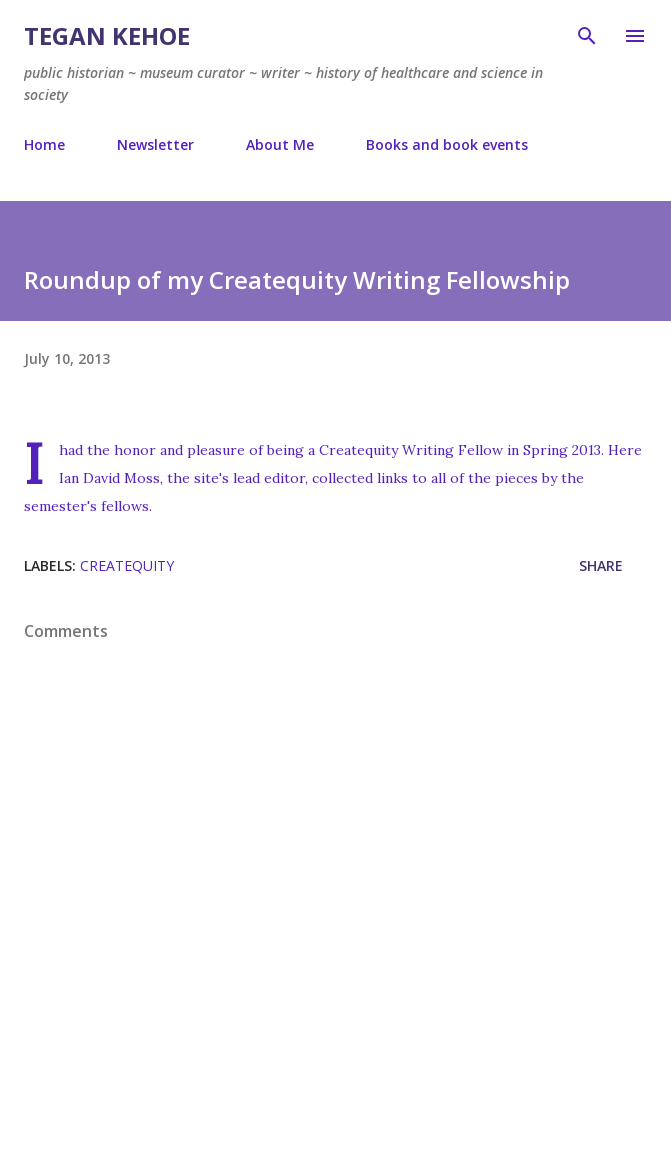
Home (44, 144)
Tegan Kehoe (107, 35)
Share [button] (601, 565)
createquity (127, 565)
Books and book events (447, 144)
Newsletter (155, 144)
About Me (280, 144)
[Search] (587, 36)
